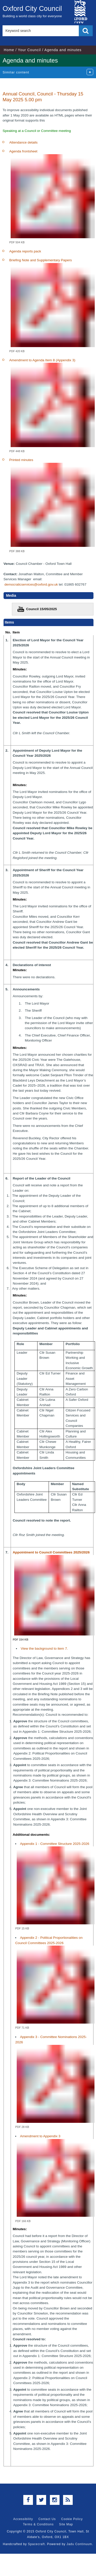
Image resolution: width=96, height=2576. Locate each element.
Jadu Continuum (79, 2544)
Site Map (66, 2524)
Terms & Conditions (38, 2524)
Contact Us (47, 2519)
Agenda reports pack (25, 251)
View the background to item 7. (44, 1648)
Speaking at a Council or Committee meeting (37, 131)
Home (9, 50)
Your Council (29, 50)
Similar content (16, 72)
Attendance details (23, 142)
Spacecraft (36, 2544)
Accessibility (23, 2519)
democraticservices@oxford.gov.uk (31, 584)
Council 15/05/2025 (41, 609)
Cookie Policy (72, 2519)
